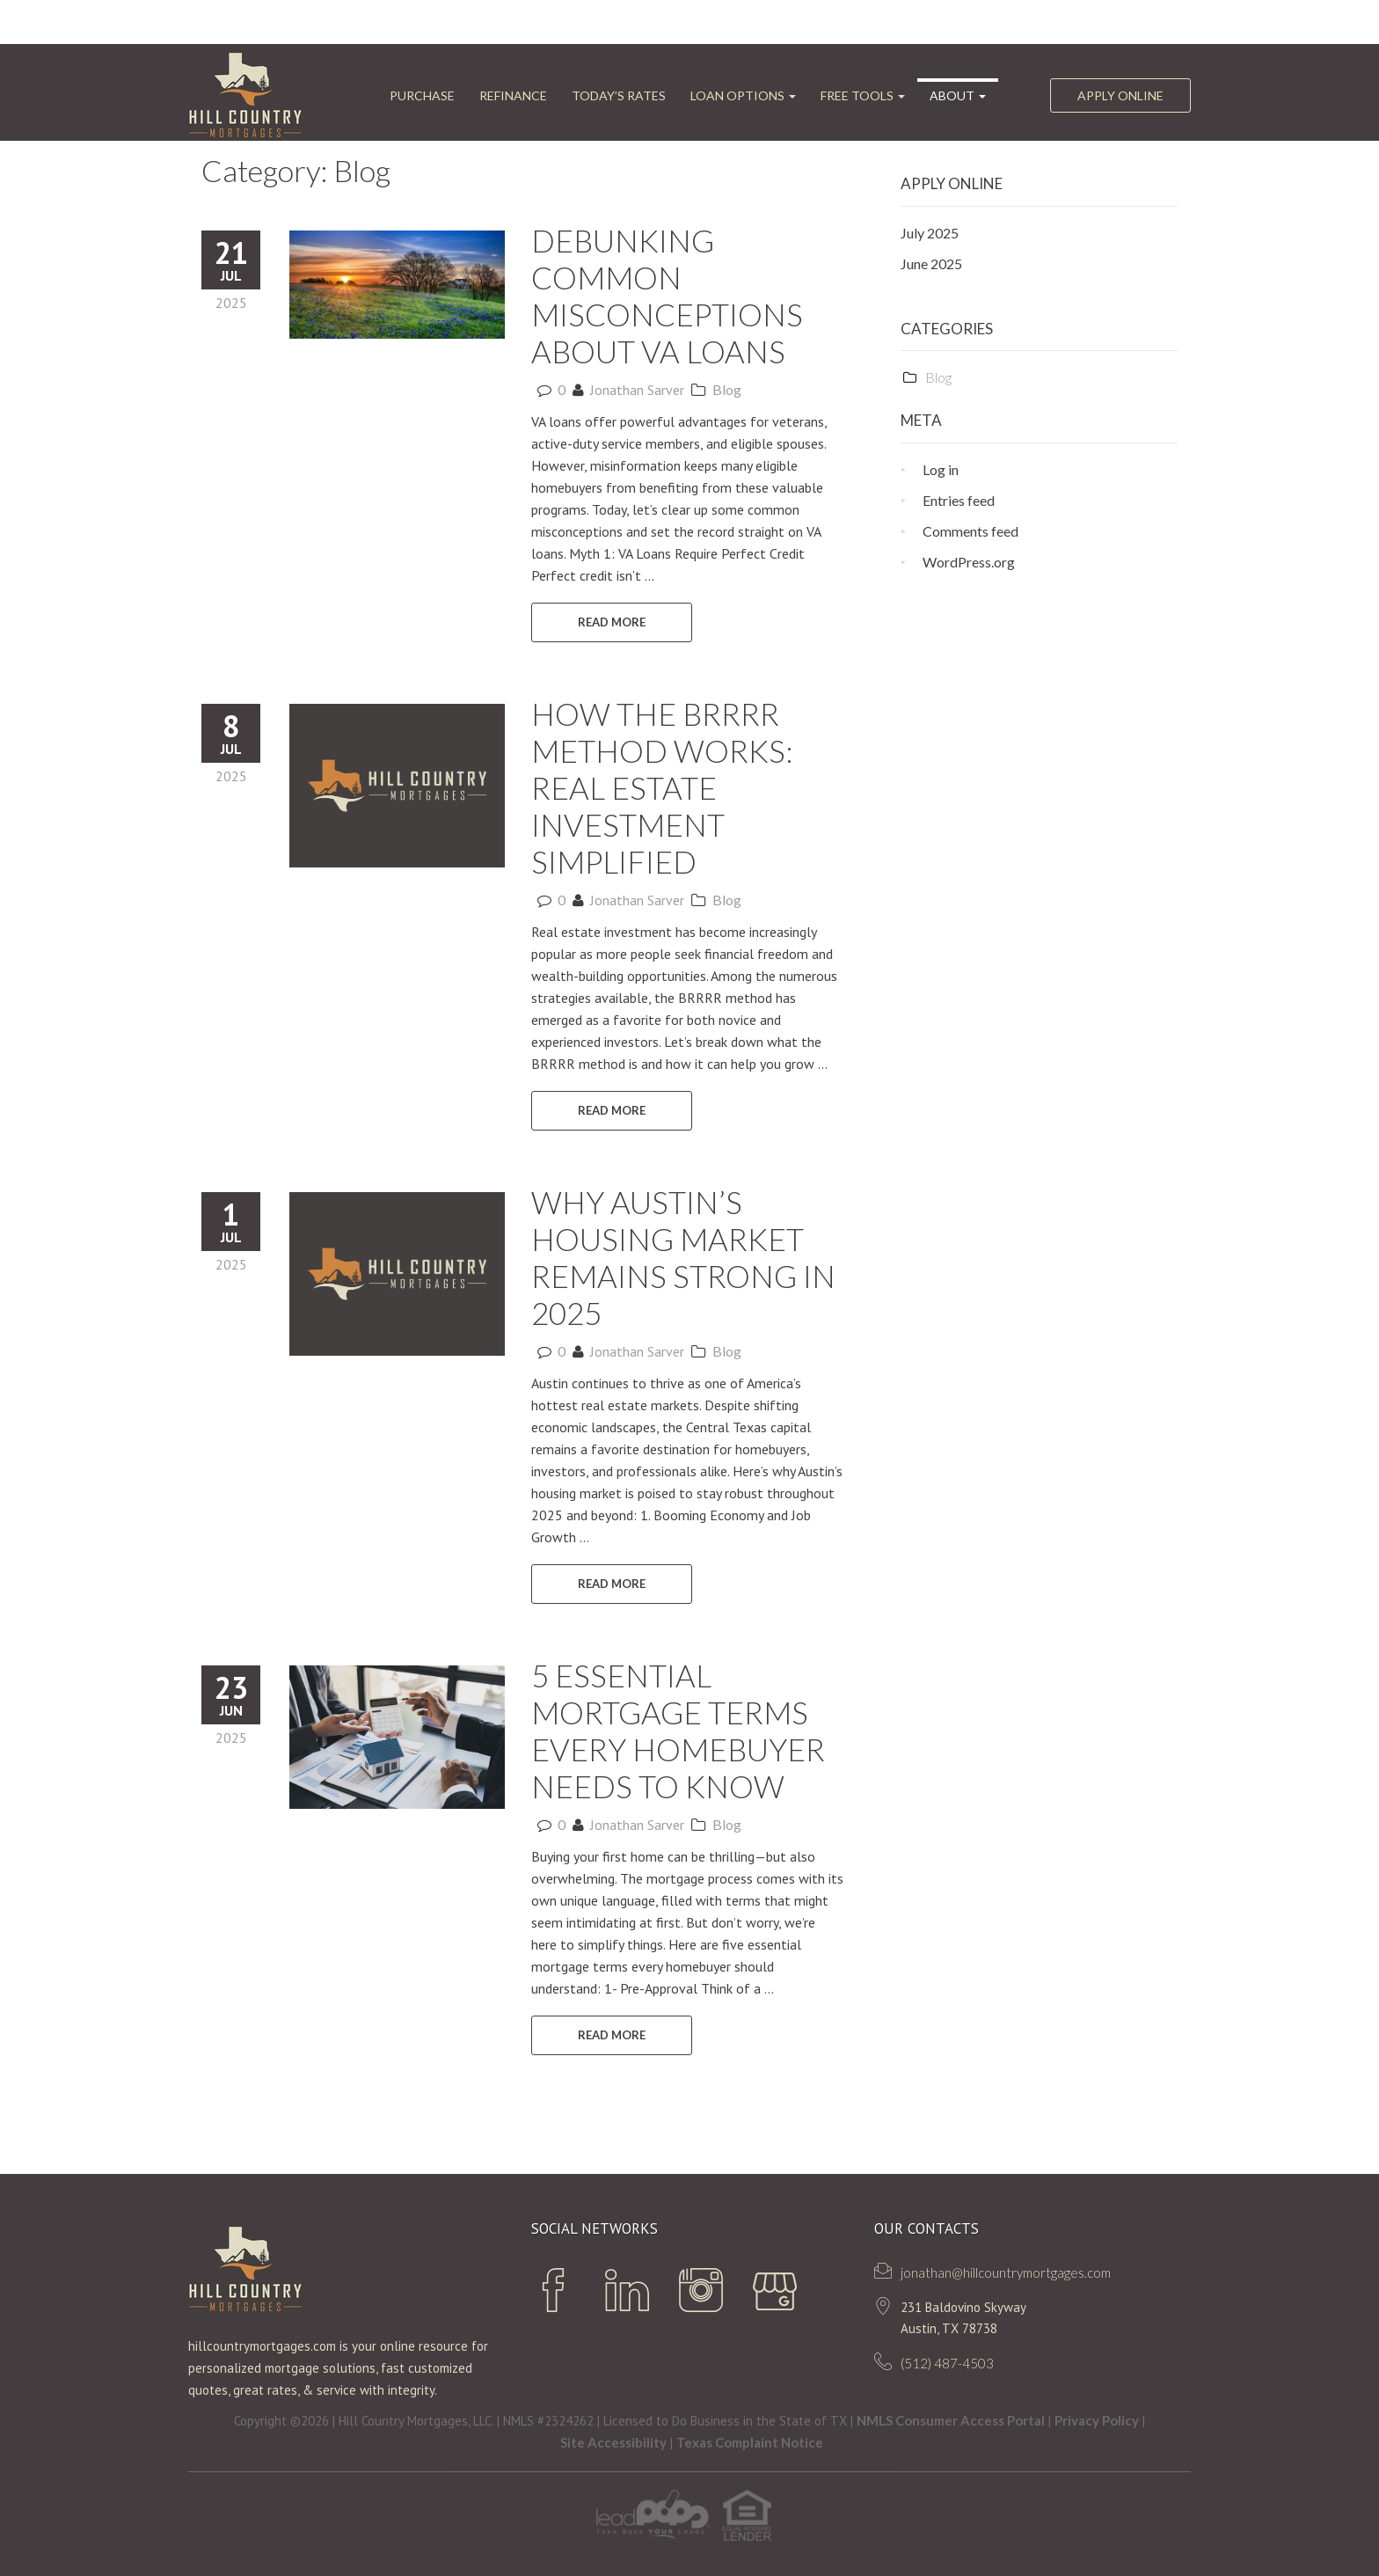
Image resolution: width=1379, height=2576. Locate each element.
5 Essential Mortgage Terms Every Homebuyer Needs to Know (678, 1730)
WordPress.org (969, 561)
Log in (941, 469)
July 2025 (930, 232)
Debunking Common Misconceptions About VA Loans (667, 296)
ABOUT (958, 95)
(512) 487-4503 (947, 2363)
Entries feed (959, 500)
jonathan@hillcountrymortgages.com (1006, 2272)
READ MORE (612, 622)
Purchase (422, 95)
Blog (726, 389)
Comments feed (970, 531)
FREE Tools (863, 95)
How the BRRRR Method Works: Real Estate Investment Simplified (662, 787)
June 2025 (931, 263)
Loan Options (743, 95)
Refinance (513, 95)
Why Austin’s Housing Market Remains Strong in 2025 (683, 1257)
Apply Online (1120, 95)
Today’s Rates (619, 95)
